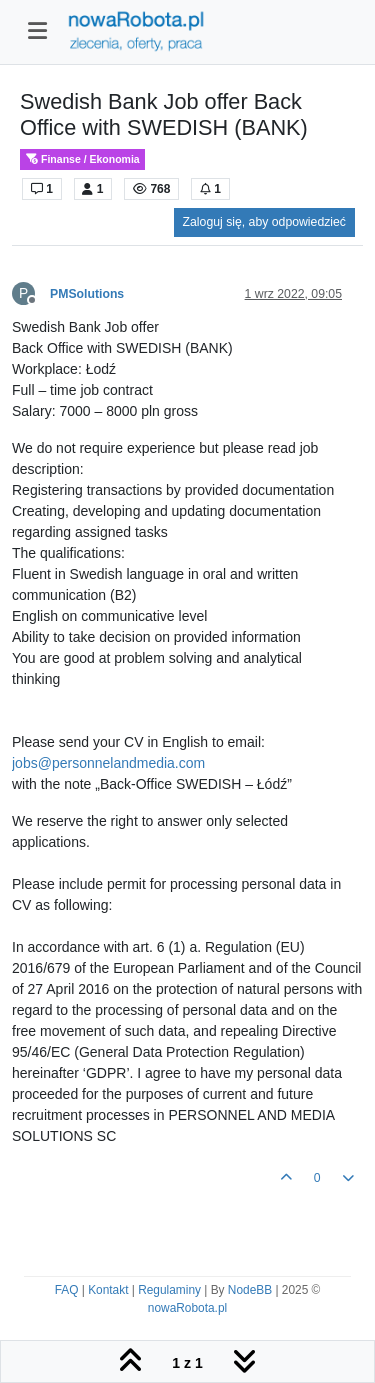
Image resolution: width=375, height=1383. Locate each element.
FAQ (67, 1290)
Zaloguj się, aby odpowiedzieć (264, 222)
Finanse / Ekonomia (82, 159)
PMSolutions (87, 294)
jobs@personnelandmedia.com (108, 763)
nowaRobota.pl (187, 1308)
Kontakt (108, 1290)
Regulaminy (169, 1290)
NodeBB (250, 1290)
